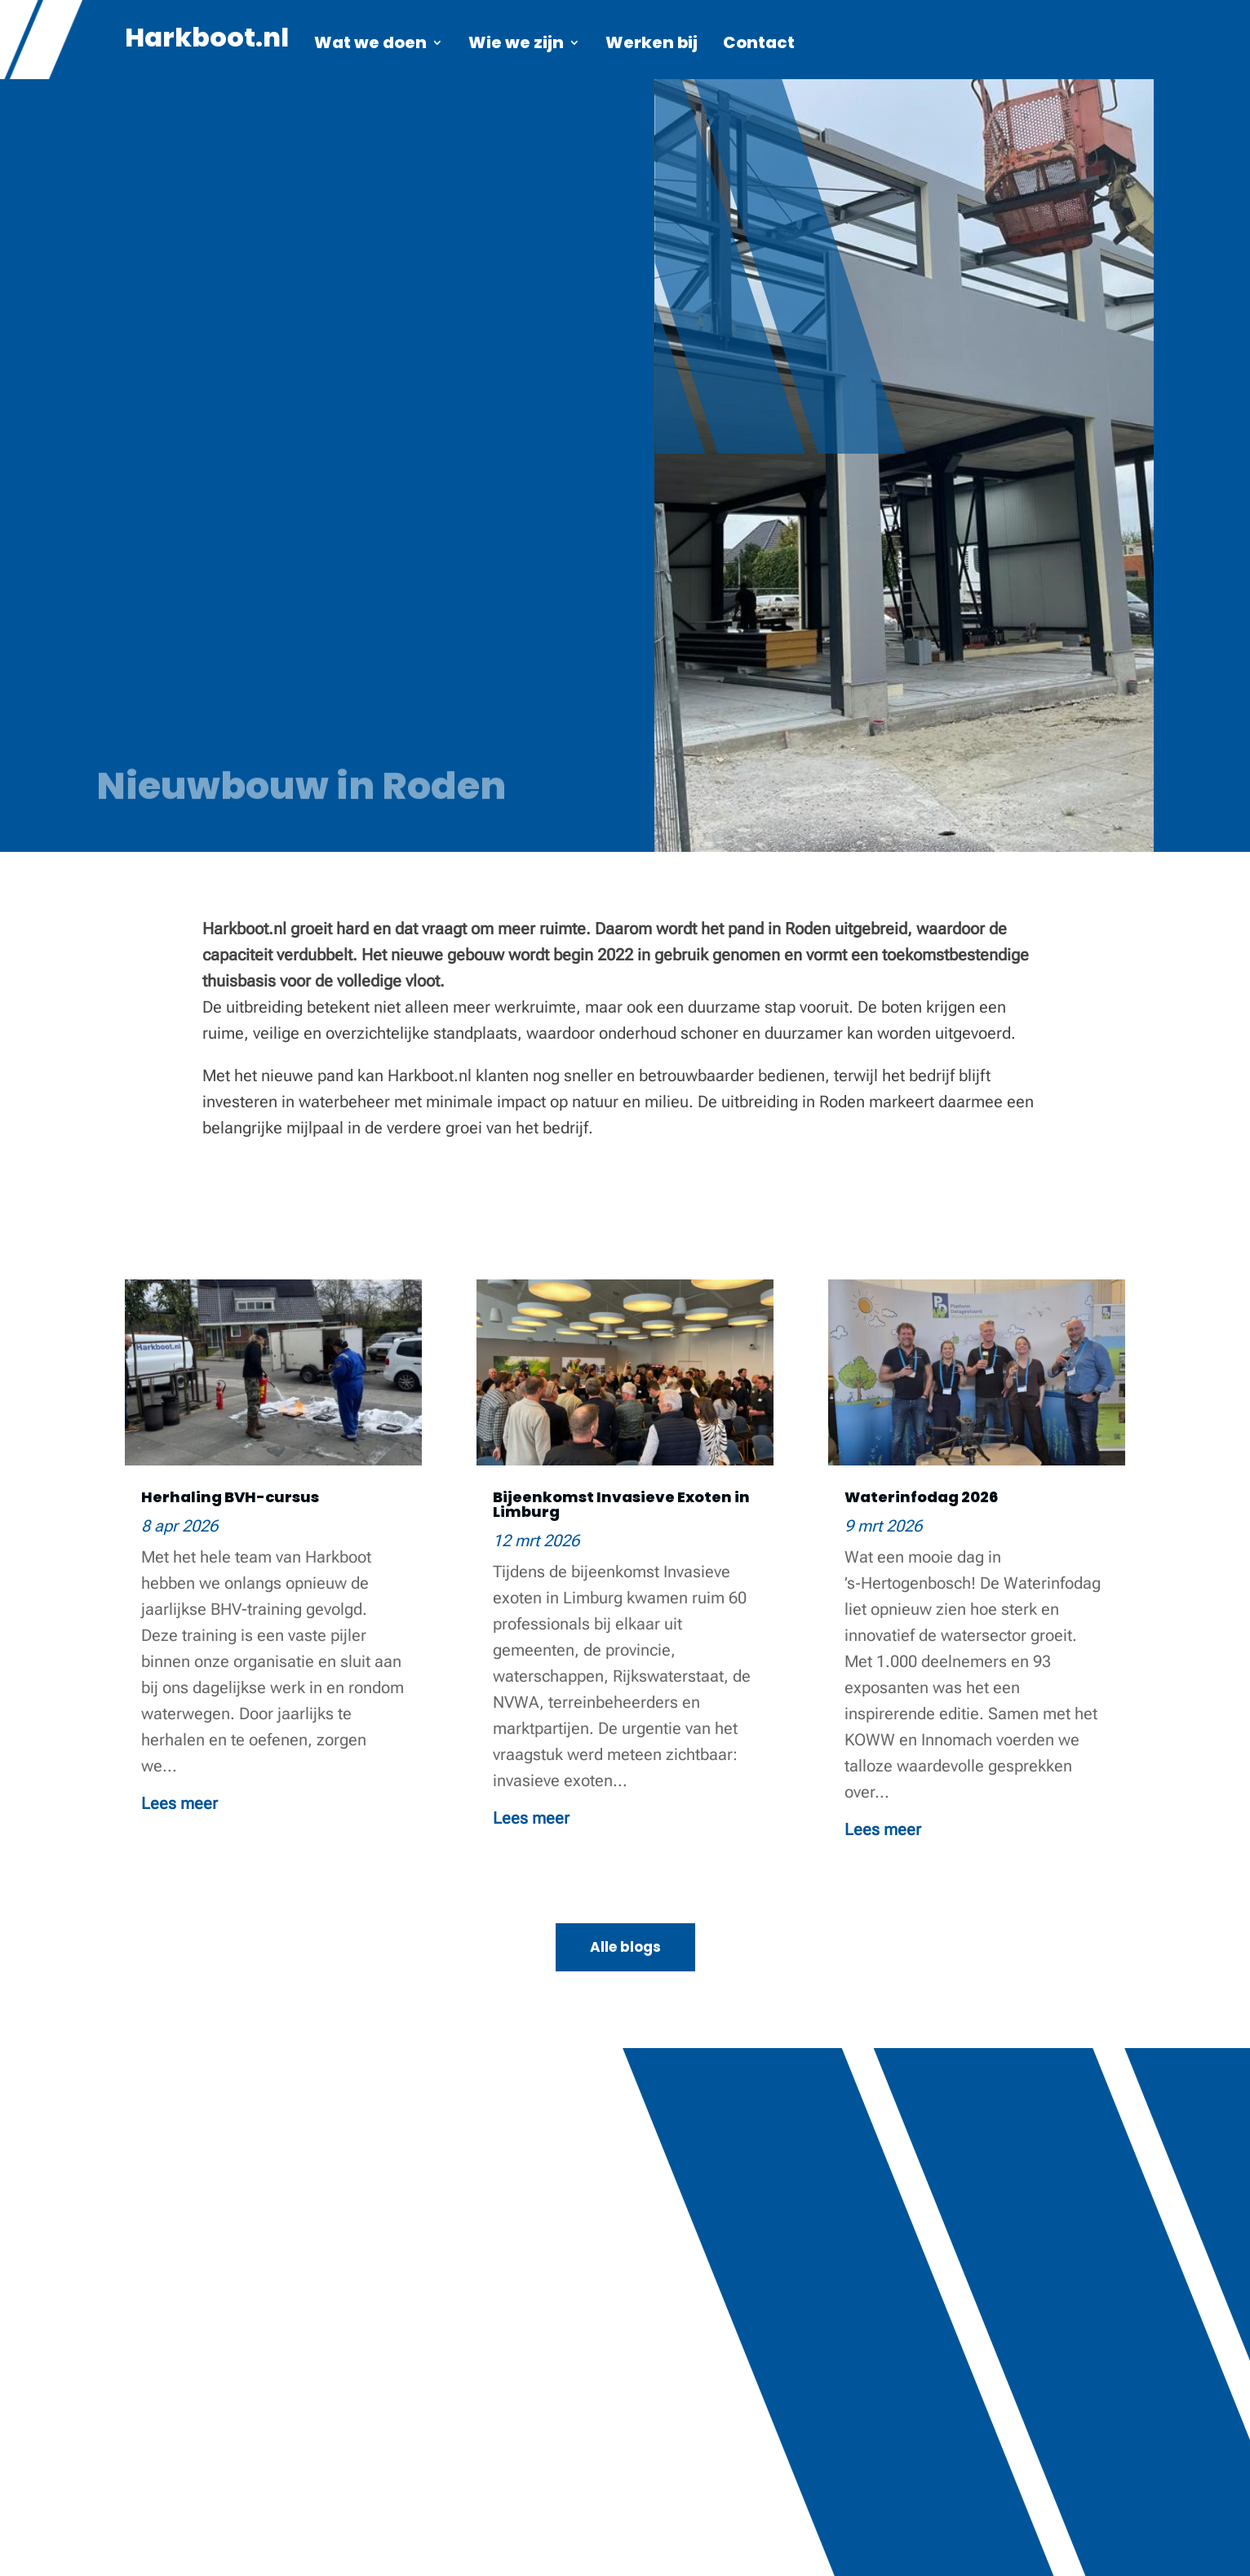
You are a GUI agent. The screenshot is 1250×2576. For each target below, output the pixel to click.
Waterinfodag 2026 (921, 1497)
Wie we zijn (516, 45)
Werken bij (651, 45)
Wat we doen (370, 45)
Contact (759, 45)
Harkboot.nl (207, 43)
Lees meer (179, 1803)
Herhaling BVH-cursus (230, 1497)
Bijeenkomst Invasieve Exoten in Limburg (621, 1504)
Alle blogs (625, 1947)
